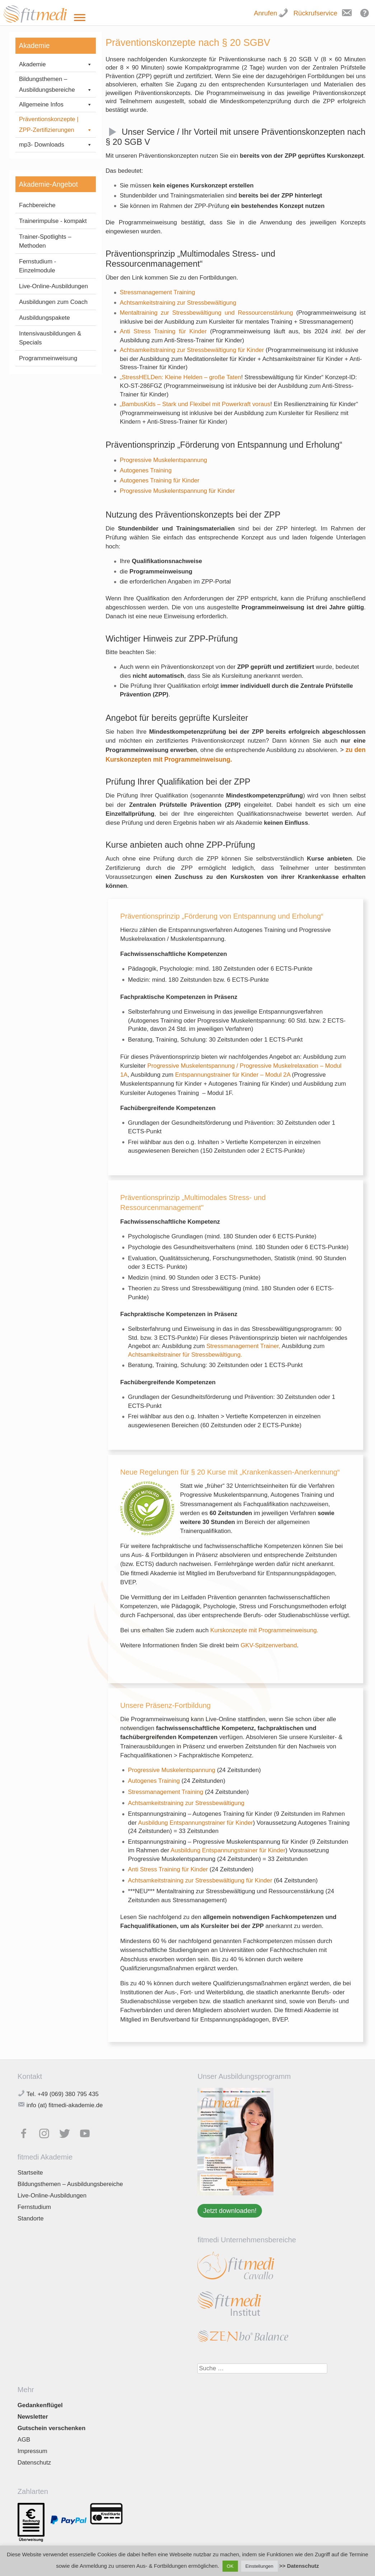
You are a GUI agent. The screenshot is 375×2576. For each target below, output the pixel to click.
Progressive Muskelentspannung (163, 460)
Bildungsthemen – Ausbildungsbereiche (70, 2184)
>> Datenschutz (299, 2566)
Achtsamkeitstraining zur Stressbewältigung (178, 302)
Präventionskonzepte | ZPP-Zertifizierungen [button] (56, 125)
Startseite (30, 2172)
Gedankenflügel (40, 2405)
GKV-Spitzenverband (269, 1645)
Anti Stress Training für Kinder (163, 331)
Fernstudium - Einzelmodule (37, 353)
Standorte (31, 2218)
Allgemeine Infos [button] (56, 104)
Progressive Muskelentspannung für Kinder (177, 490)
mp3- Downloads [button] (56, 232)
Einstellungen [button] (259, 2566)
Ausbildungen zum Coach (53, 389)
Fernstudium (34, 2207)
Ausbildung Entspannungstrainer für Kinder (195, 1822)
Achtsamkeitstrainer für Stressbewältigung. (185, 1354)
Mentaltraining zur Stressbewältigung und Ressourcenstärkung (206, 312)
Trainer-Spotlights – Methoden (45, 328)
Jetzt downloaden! (230, 2210)
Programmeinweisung (48, 445)
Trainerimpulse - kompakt (53, 308)
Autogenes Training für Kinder (160, 480)
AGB (24, 2439)
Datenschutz (34, 2462)
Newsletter (33, 2416)
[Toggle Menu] (79, 17)
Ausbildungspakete (44, 404)
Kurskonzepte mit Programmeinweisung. (264, 1630)
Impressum (32, 2451)
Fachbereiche (37, 292)
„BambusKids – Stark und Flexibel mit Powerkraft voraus (195, 404)
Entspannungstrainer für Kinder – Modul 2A (232, 1074)
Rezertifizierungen (47, 196)
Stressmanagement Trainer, (244, 1346)
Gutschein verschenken (51, 2428)
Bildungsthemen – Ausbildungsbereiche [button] (56, 85)
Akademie (56, 64)
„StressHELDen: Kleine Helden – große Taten (180, 377)
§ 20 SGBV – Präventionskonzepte (51, 214)
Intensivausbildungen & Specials (50, 425)
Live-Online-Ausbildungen (53, 373)
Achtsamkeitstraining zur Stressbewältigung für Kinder (192, 350)
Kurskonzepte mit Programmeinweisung (52, 148)
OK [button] (230, 2566)
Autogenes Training (146, 470)
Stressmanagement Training (158, 292)
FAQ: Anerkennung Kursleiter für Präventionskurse (48, 174)
